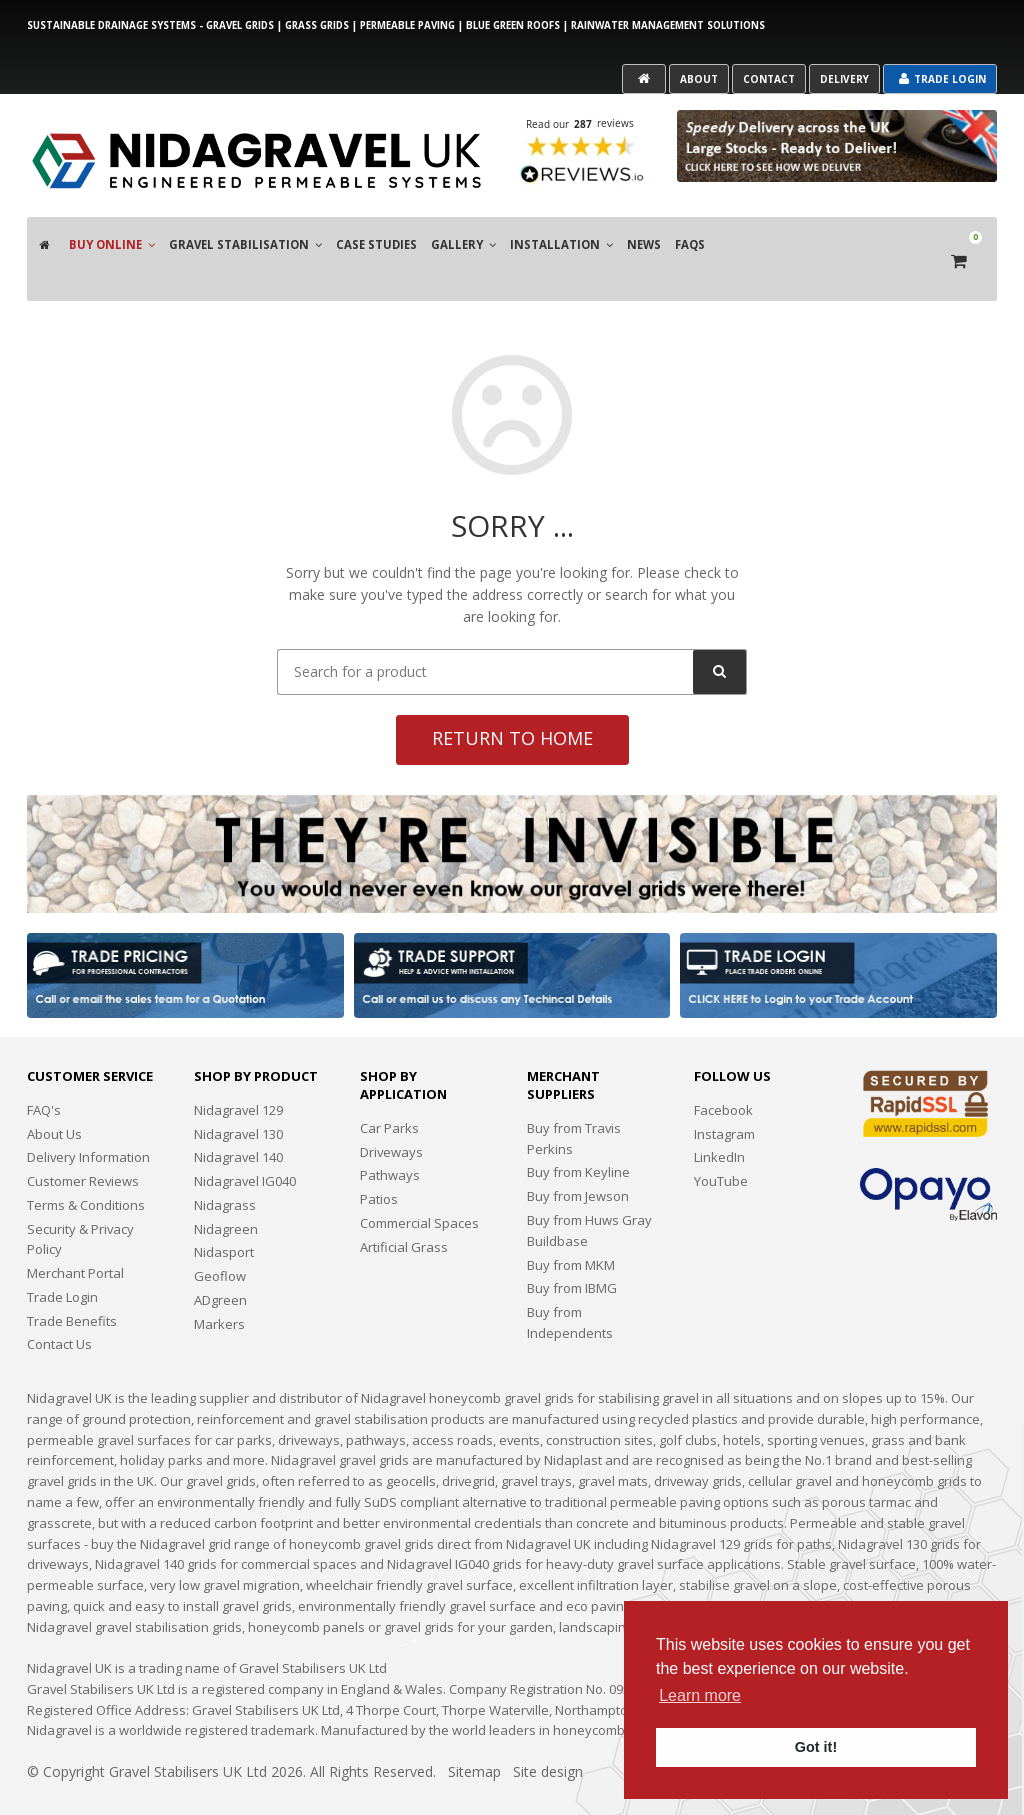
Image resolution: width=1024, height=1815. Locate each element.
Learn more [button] (700, 1695)
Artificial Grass (404, 1208)
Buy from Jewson (578, 1157)
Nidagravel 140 (238, 1118)
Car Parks (389, 1089)
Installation (561, 234)
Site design (548, 1732)
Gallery (463, 234)
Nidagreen (226, 1190)
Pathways (390, 1137)
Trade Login (942, 79)
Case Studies (376, 234)
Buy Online (112, 234)
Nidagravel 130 (238, 1095)
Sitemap (474, 1732)
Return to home (512, 699)
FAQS (690, 234)
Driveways (391, 1113)
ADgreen (220, 1261)
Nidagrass (225, 1166)
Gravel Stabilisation (245, 234)
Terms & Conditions (86, 1166)
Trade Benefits (72, 1282)
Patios (379, 1160)
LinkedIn (719, 1118)
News (644, 234)
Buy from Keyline (578, 1134)
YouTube (721, 1142)
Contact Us (59, 1306)
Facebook (723, 1071)
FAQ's (44, 1071)
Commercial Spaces (419, 1184)
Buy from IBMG (572, 1249)
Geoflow (220, 1237)
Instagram (724, 1095)
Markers (219, 1285)
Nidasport (224, 1214)
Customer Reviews (83, 1142)
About (699, 79)
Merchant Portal (75, 1234)
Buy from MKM (571, 1226)
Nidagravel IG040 (245, 1142)
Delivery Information (88, 1118)
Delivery (844, 79)
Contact (769, 79)
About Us (54, 1095)
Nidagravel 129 (238, 1071)
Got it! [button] (816, 1747)
